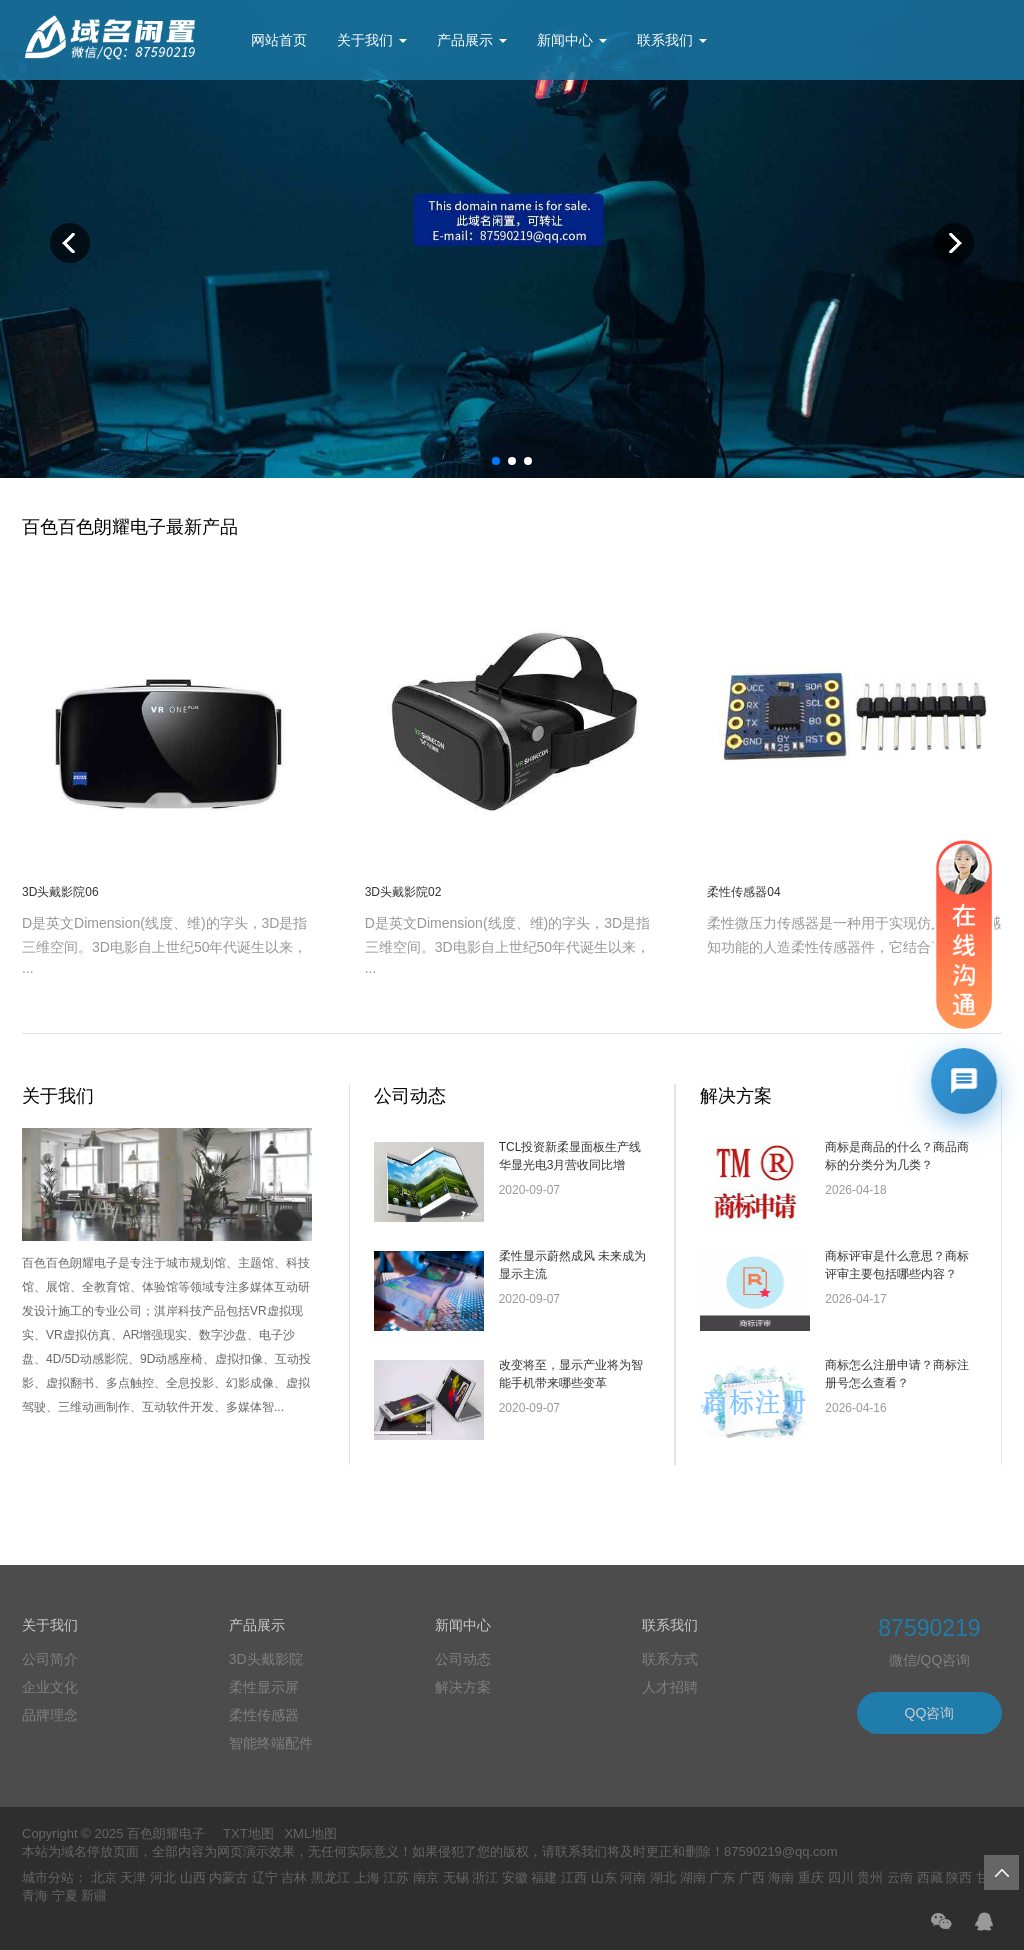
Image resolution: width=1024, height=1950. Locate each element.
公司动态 (410, 1096)
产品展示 (472, 40)
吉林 (294, 1877)
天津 (133, 1877)
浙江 (485, 1877)
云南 (900, 1877)
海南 (781, 1877)
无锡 (456, 1877)
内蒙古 (228, 1877)
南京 (426, 1877)
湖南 (693, 1877)
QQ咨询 (930, 1713)
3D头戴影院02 (403, 892)
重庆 (811, 1877)
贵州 (870, 1877)
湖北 (663, 1877)
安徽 (515, 1877)
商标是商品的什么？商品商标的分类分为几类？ (897, 1156)
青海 (35, 1895)
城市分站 (48, 1877)
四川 (841, 1877)
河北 (163, 1877)
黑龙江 (330, 1877)
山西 (193, 1877)
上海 (367, 1877)
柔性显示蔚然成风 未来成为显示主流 (572, 1265)
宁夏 (65, 1895)
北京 (104, 1877)
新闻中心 (572, 40)
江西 (574, 1877)
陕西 (959, 1877)
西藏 (930, 1877)
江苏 (396, 1877)
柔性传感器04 (743, 892)
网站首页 (279, 40)
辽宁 (265, 1877)
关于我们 (372, 40)
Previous (70, 243)
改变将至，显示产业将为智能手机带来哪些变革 (571, 1374)
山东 (604, 1877)
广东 (722, 1877)
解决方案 (736, 1096)
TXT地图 (248, 1833)
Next (954, 243)
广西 (752, 1877)
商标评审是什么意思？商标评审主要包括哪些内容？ (897, 1265)
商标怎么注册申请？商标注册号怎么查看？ (897, 1374)
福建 (544, 1877)
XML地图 (310, 1833)
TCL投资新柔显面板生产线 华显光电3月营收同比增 (570, 1156)
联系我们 (672, 40)
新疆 (94, 1895)
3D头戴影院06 (60, 892)
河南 (633, 1877)
